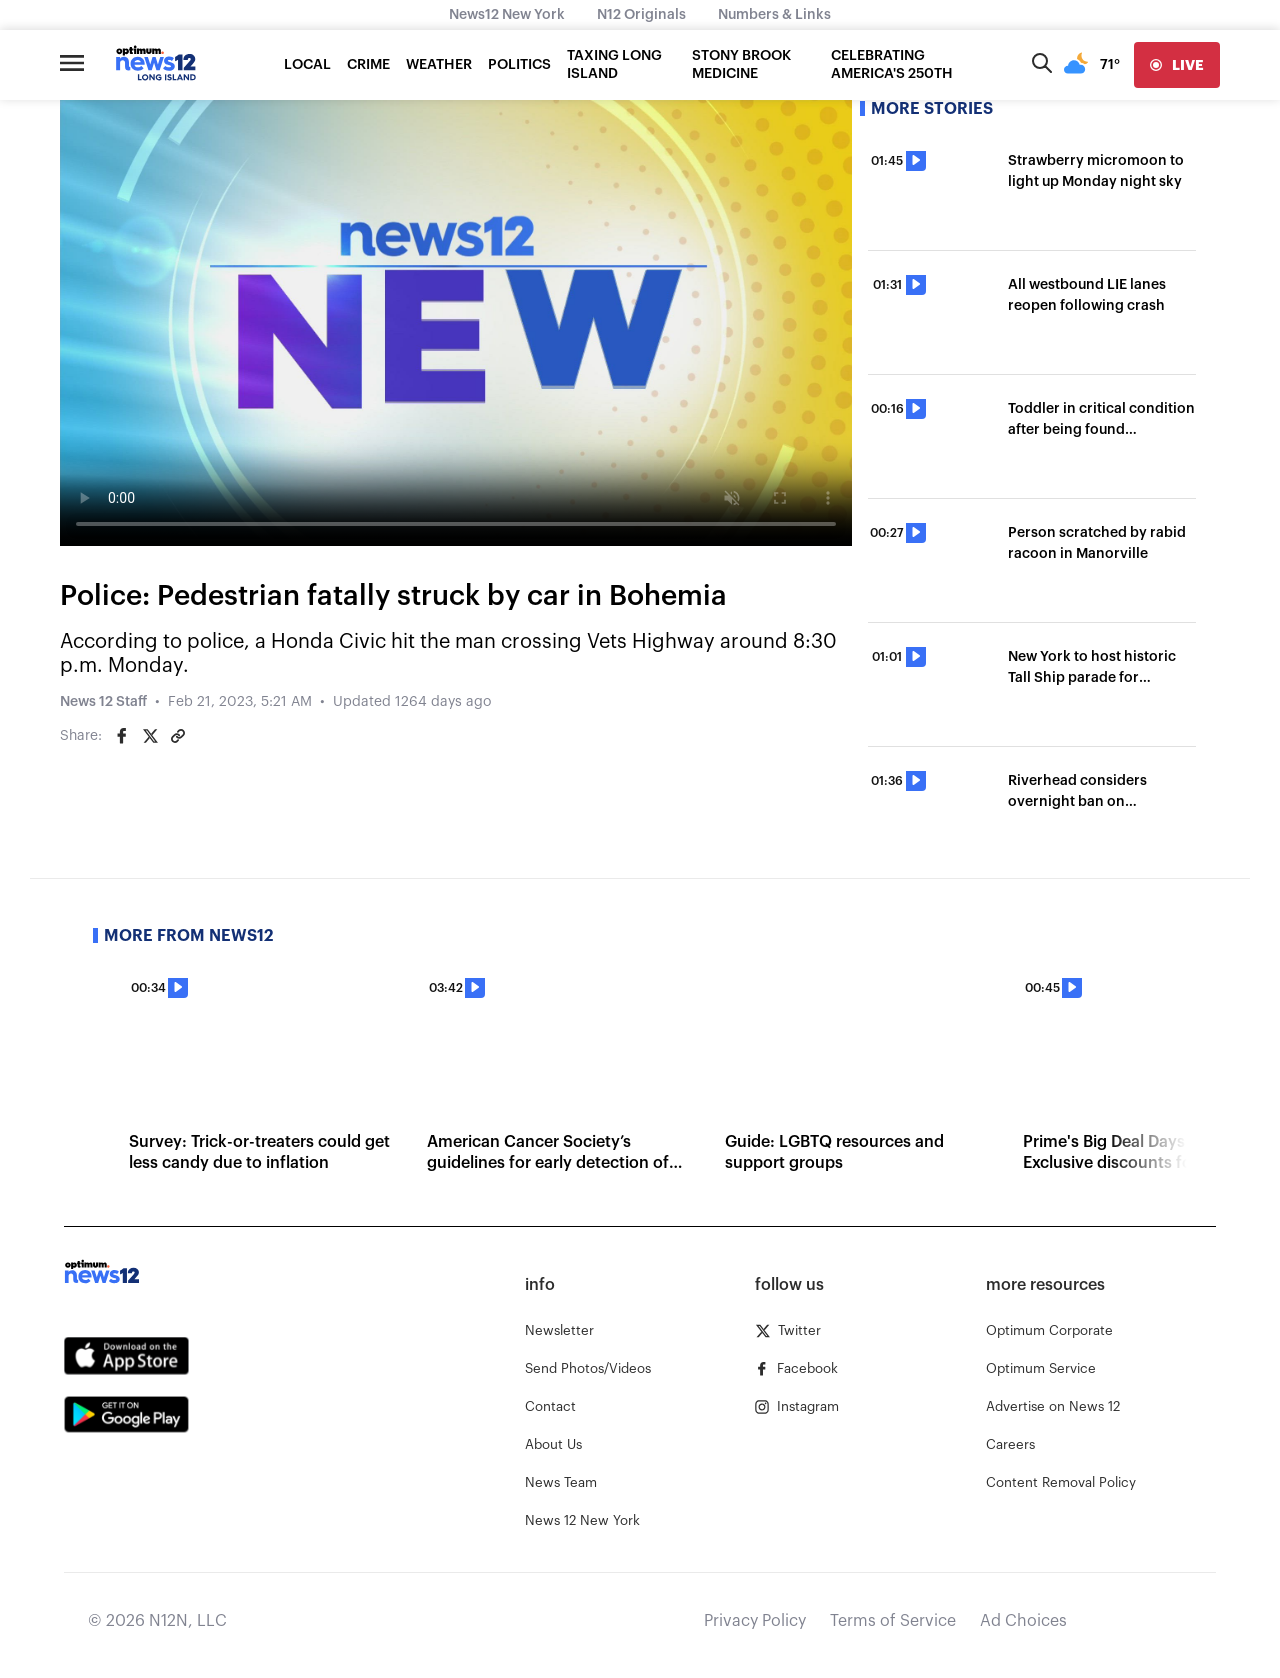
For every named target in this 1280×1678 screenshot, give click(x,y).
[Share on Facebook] (122, 736)
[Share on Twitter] (150, 736)
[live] (1177, 65)
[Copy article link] (178, 736)
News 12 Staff (103, 702)
